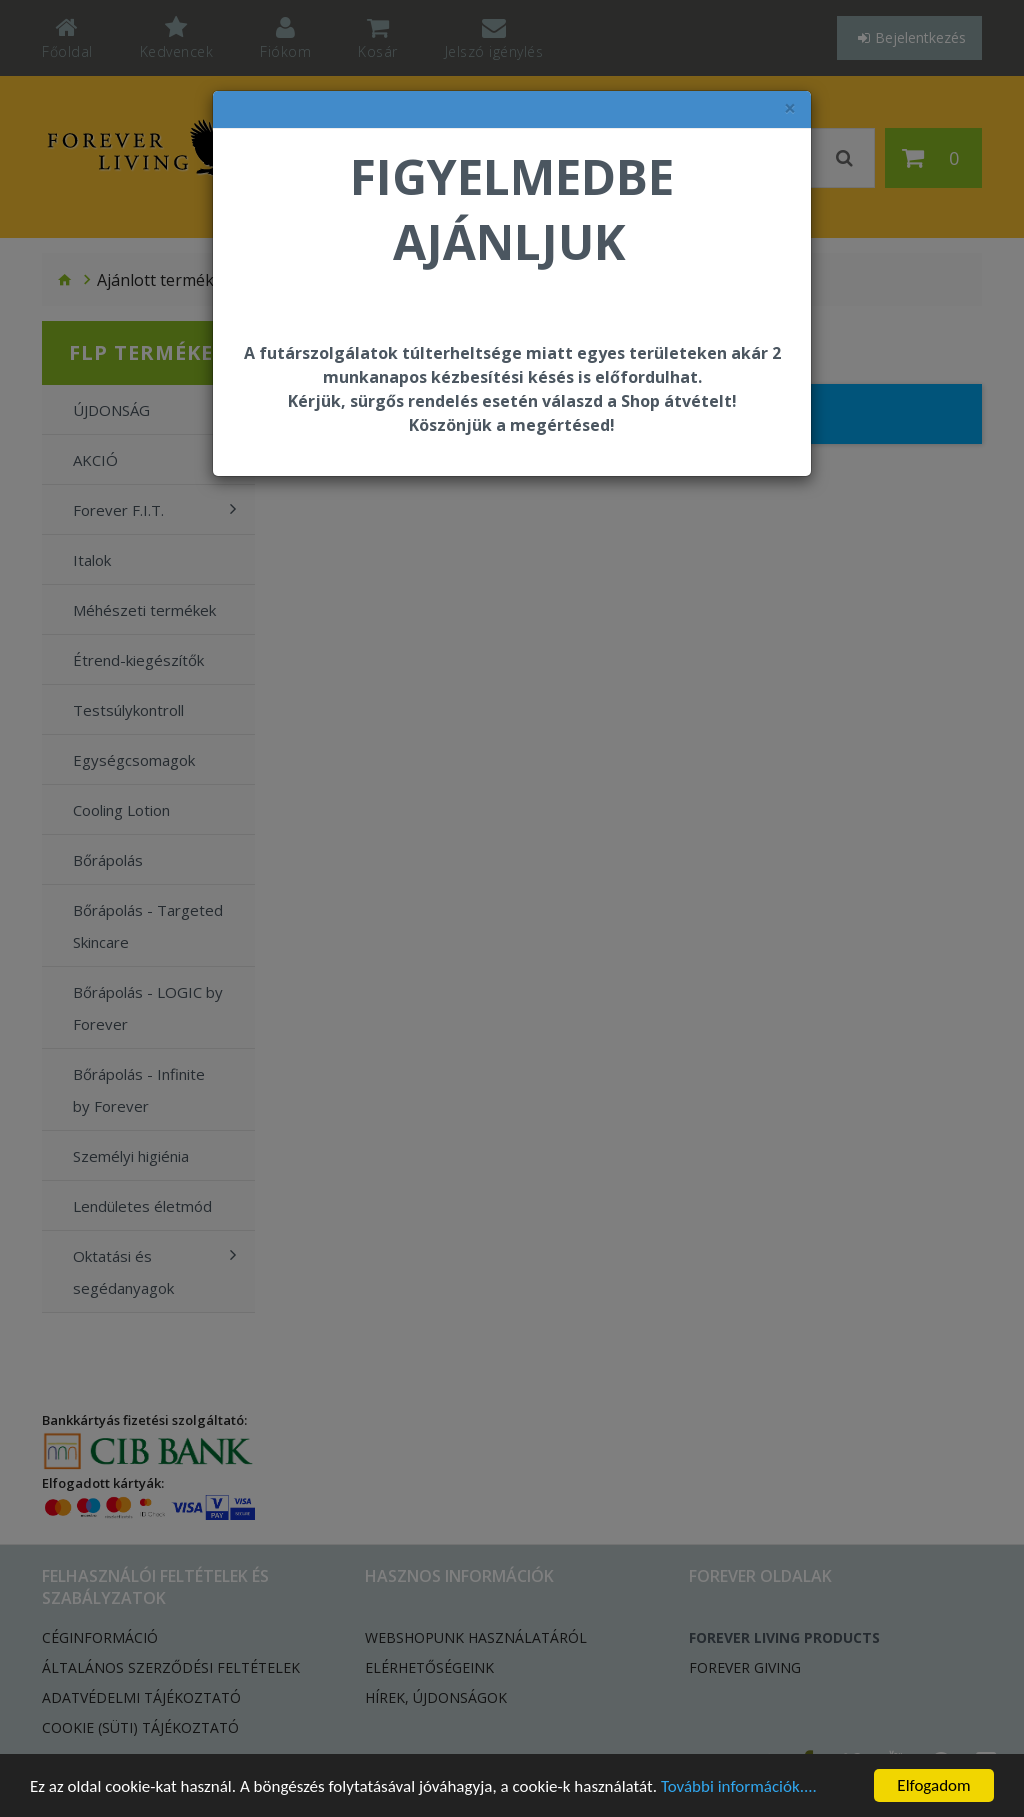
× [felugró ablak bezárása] (790, 108)
